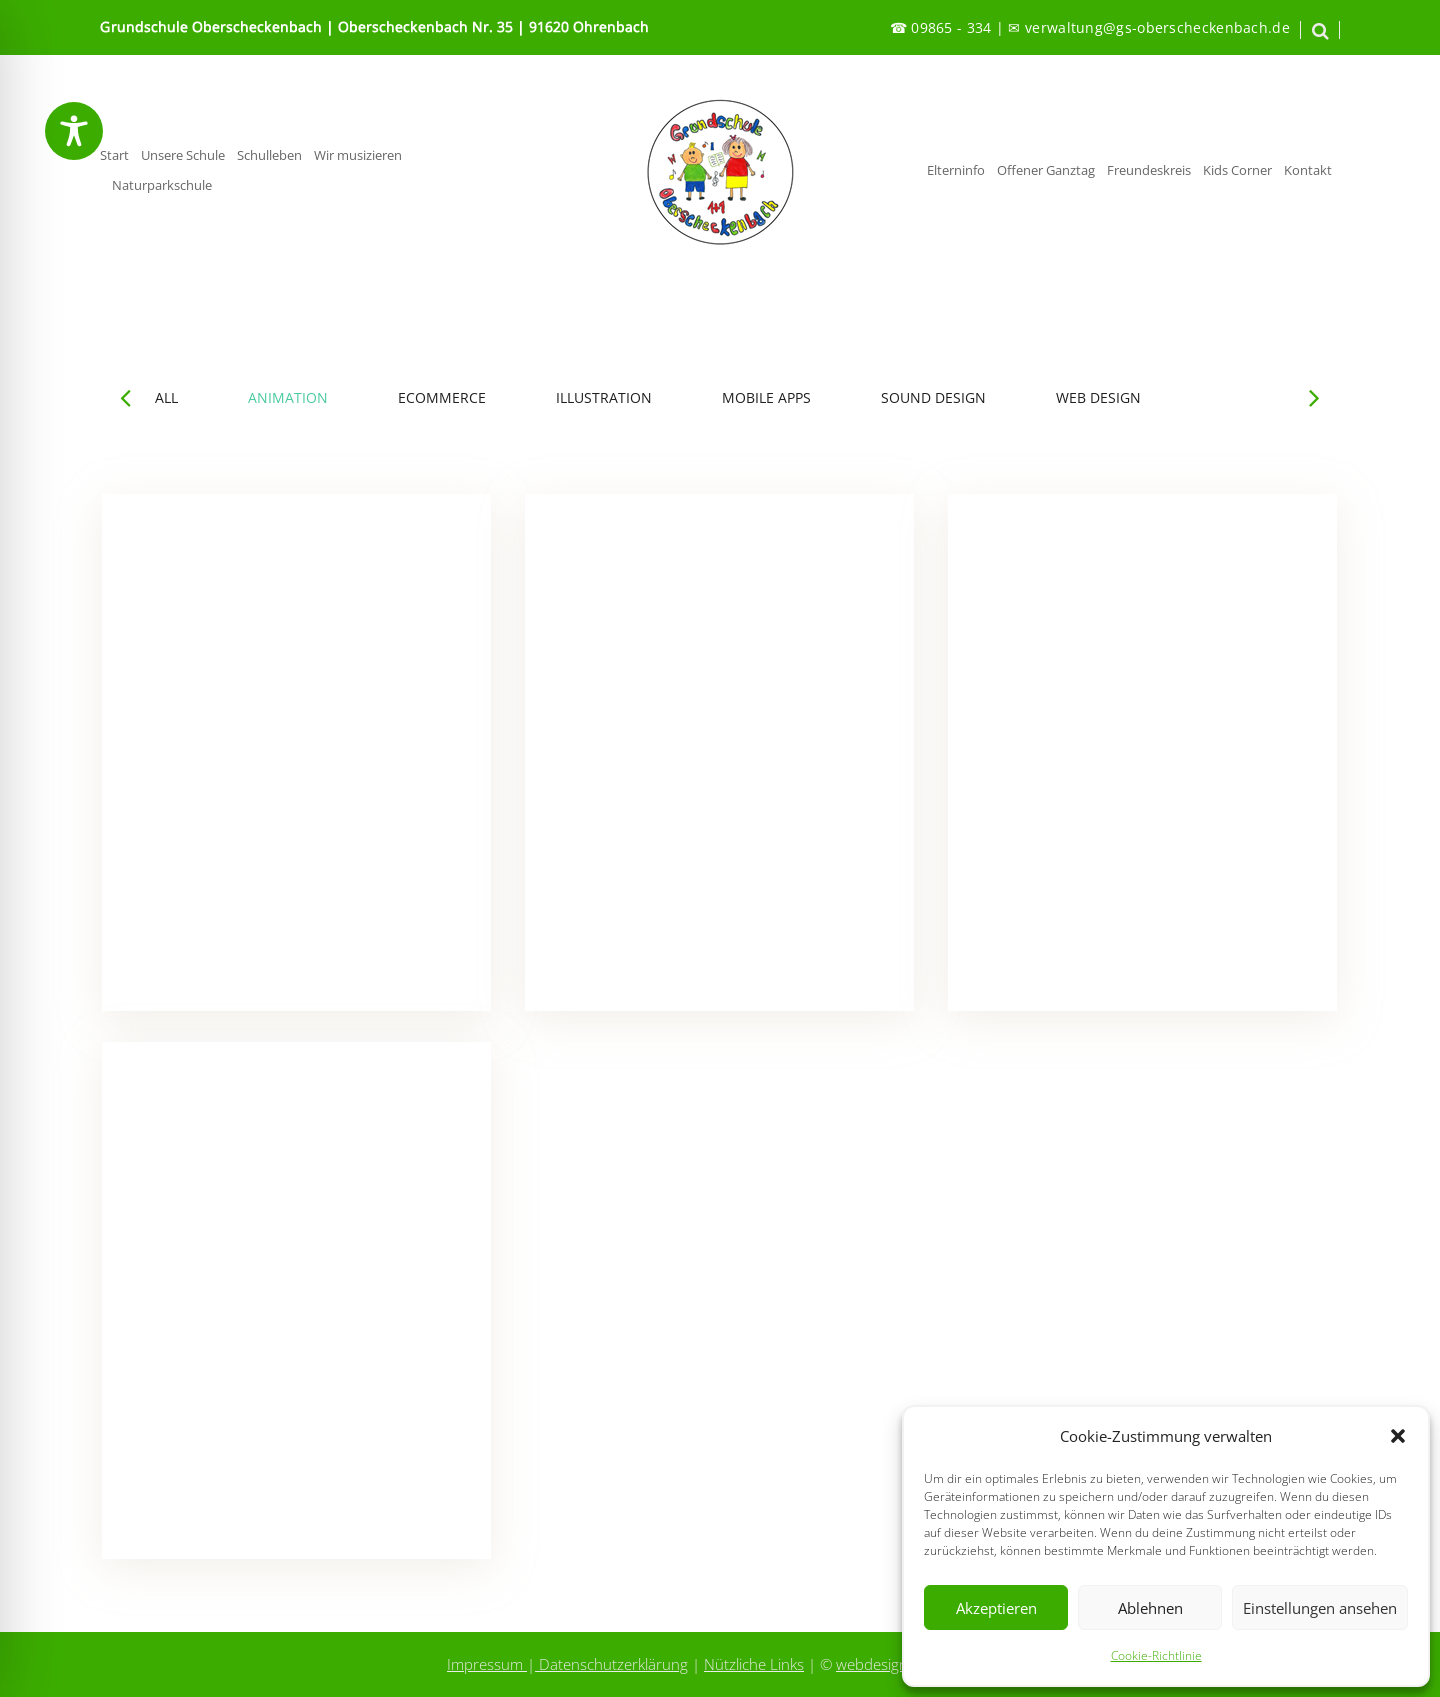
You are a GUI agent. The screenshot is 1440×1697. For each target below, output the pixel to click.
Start (114, 155)
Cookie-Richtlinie (1156, 1655)
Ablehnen (1150, 1608)
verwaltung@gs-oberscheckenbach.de (1157, 27)
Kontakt (1308, 170)
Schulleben (269, 155)
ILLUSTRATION (604, 398)
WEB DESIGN (1098, 398)
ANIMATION (288, 398)
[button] (1398, 1436)
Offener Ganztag (1046, 170)
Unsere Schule (183, 155)
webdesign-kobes (894, 1664)
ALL (166, 398)
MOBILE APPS (766, 398)
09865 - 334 (951, 27)
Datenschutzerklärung (611, 1664)
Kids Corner (1237, 170)
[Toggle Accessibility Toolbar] (74, 131)
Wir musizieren (358, 155)
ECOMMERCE (442, 398)
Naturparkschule (162, 185)
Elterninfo (956, 170)
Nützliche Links (754, 1664)
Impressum (487, 1664)
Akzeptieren (996, 1608)
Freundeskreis (1149, 170)
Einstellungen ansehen (1320, 1608)
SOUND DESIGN (933, 398)
